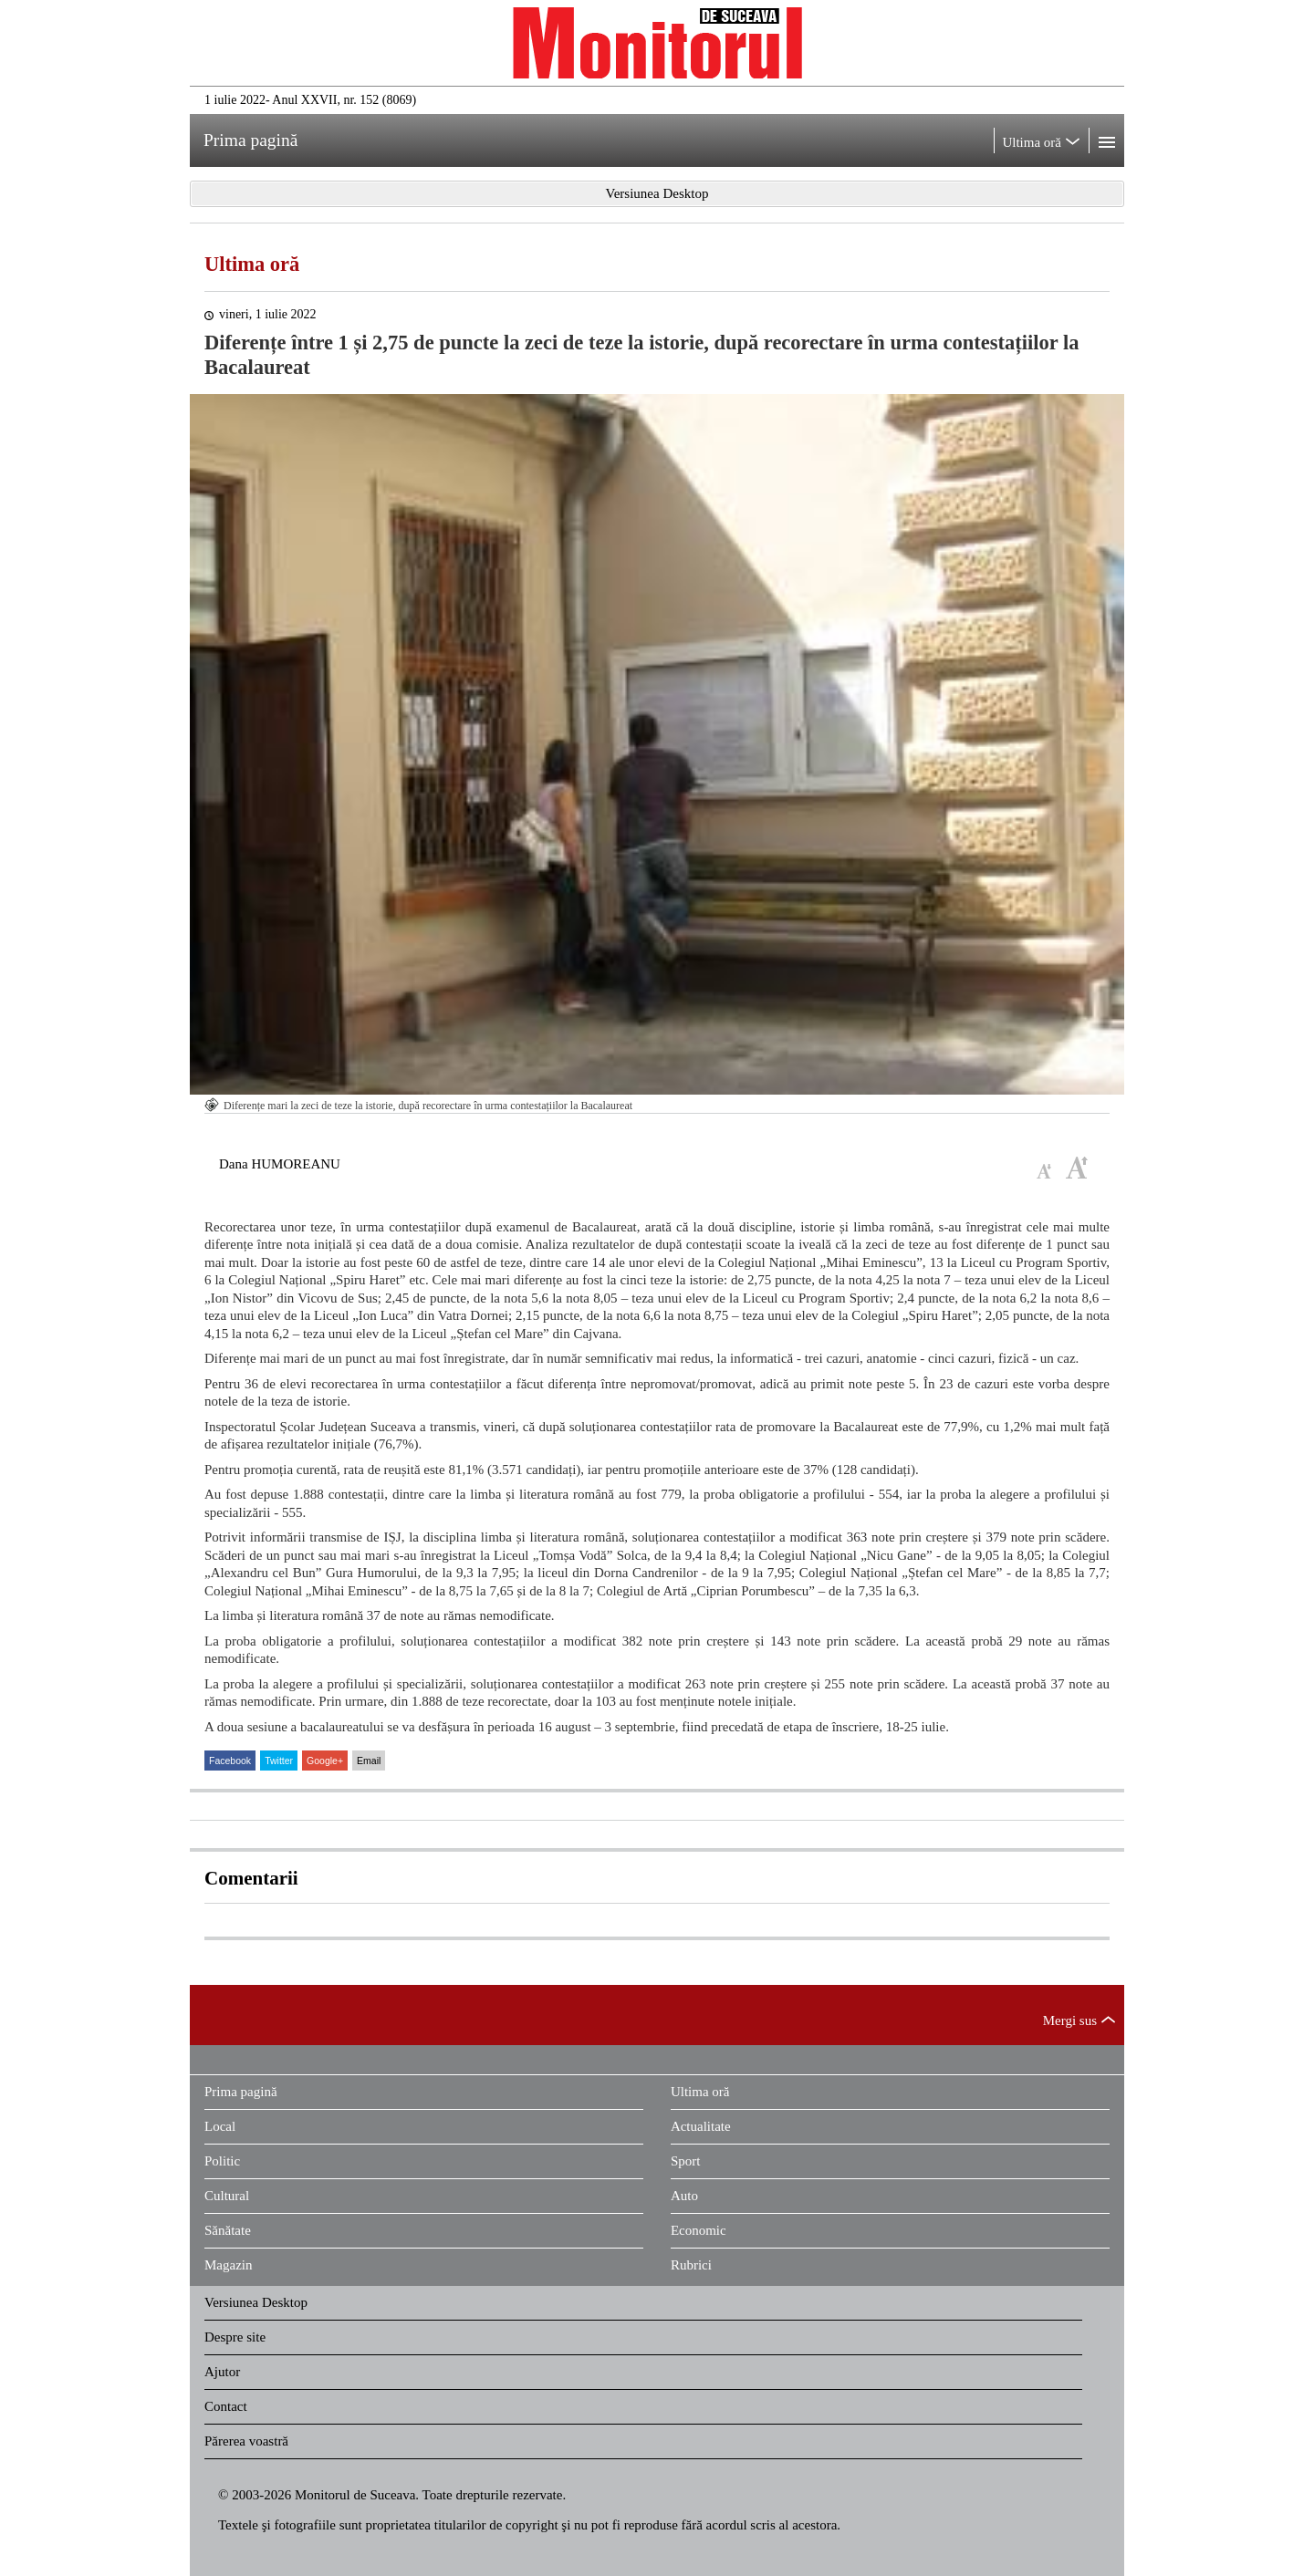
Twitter (279, 1760)
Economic (698, 2230)
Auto (684, 2195)
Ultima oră (251, 264)
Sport (686, 2161)
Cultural (226, 2195)
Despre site (235, 2337)
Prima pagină (240, 2091)
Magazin (228, 2265)
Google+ (325, 1760)
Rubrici (691, 2265)
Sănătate (227, 2230)
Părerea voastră (246, 2441)
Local (219, 2126)
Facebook (230, 1760)
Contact (225, 2406)
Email (369, 1760)
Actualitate (701, 2126)
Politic (222, 2161)
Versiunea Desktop (256, 2302)
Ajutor (222, 2371)
